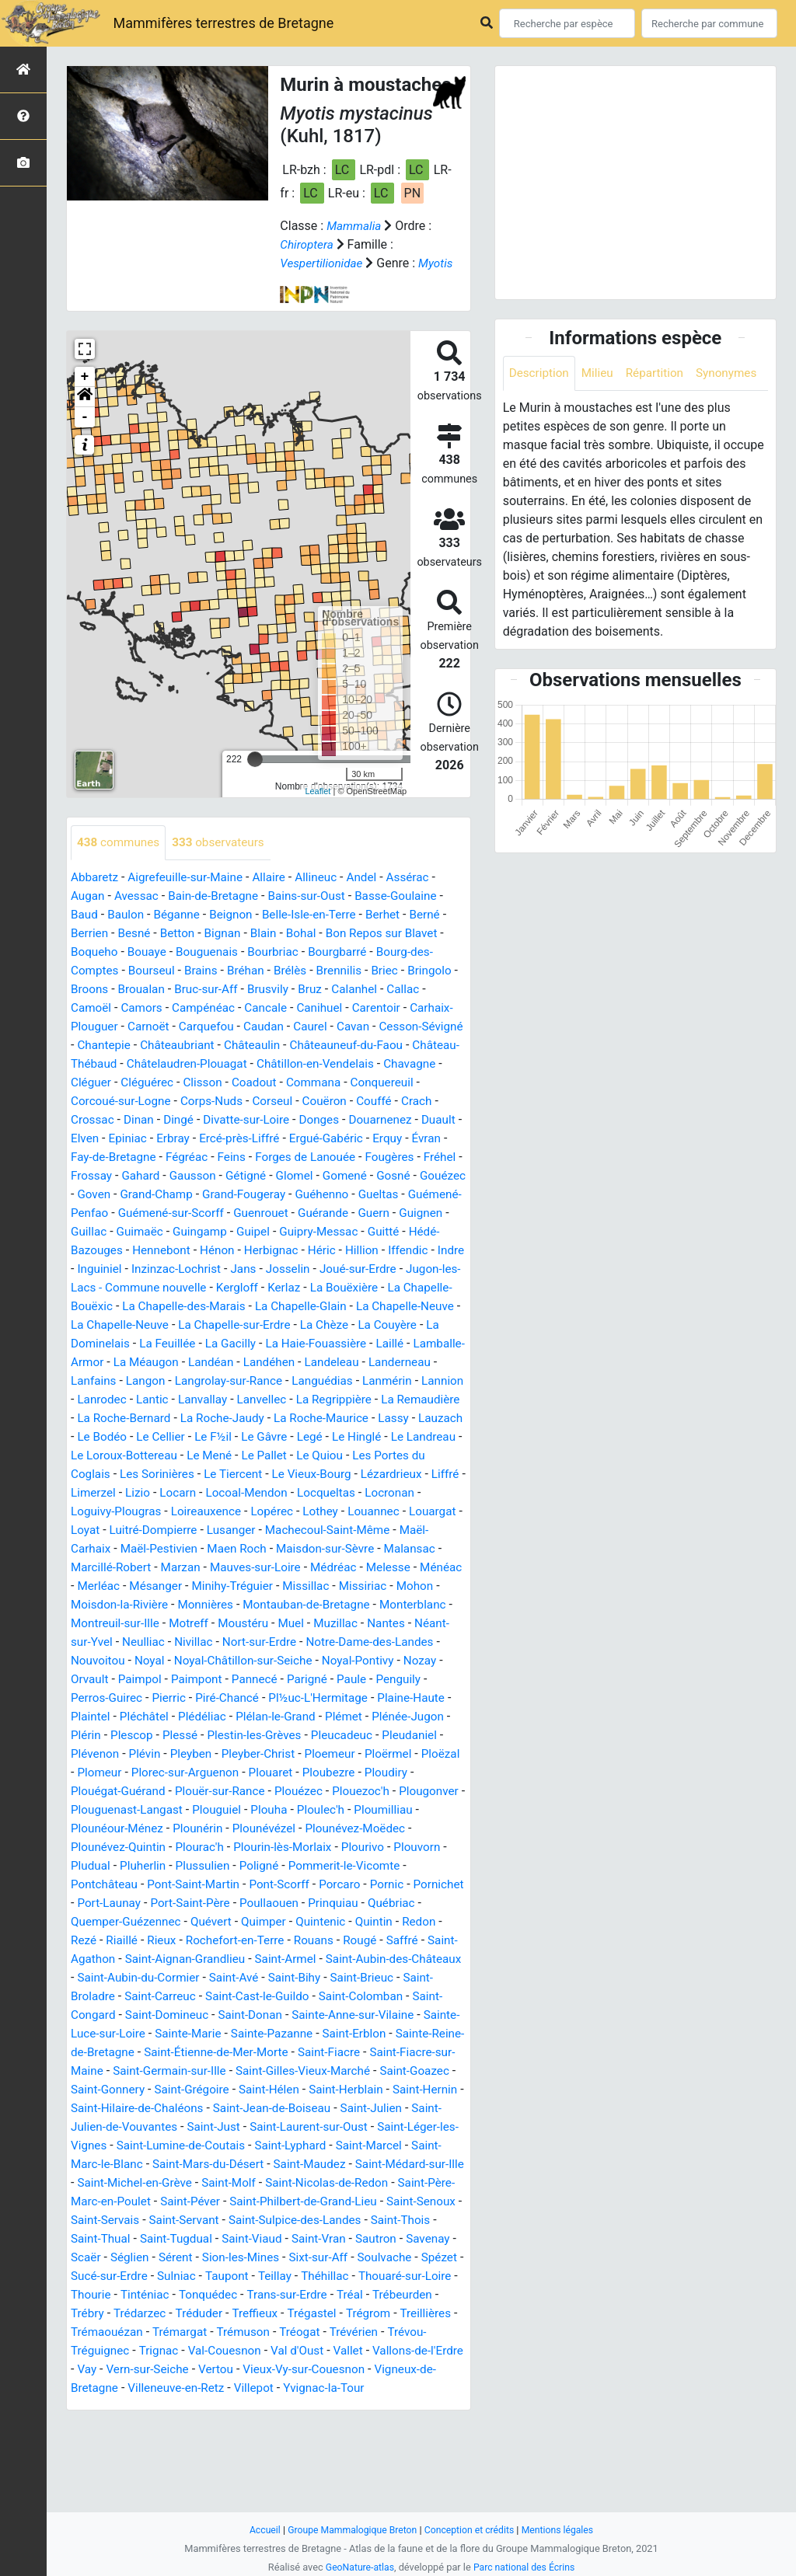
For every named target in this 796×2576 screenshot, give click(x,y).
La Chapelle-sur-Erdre (337, 1362)
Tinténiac (96, 2388)
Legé (235, 1493)
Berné (440, 933)
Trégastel (276, 2407)
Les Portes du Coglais (367, 1511)
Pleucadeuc (150, 1810)
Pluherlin (371, 1922)
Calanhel (422, 1008)
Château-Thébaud (174, 1082)
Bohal (310, 952)
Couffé (145, 1138)
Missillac (362, 1642)
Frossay (311, 1194)
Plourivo (206, 1922)
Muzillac (426, 1679)
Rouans (147, 2015)
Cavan (410, 1045)
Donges (92, 1157)
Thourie (407, 2369)
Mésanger (206, 1642)
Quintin (209, 1996)
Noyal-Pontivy (108, 1735)
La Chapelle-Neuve (217, 1362)
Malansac (424, 1605)
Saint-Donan (170, 2090)
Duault (216, 1157)
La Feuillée (259, 1381)
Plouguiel (425, 1866)
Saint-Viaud (102, 2332)
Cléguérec (277, 1101)
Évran (220, 1176)
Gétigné (92, 1213)
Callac (88, 1027)
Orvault (220, 1735)
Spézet (318, 2351)
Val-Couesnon (231, 2444)
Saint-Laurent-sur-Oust (394, 2201)
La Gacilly (325, 1381)
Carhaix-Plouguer (118, 1045)
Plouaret (94, 1847)
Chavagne (161, 1101)
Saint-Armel (165, 2034)
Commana (99, 1120)
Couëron (94, 1138)
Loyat (86, 1586)
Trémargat (184, 2425)
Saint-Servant (404, 2295)
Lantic (382, 1437)
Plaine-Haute (182, 1773)
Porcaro (165, 1959)
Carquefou (257, 1045)
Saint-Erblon (316, 2108)
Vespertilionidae (323, 263)
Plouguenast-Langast (331, 1866)
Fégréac (366, 1176)
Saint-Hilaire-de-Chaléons (218, 2183)
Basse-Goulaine (410, 915)
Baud (85, 933)
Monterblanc (106, 1679)
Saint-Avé (150, 2052)
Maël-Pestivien (162, 1605)
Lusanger (238, 1586)
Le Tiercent (166, 1530)
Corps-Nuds (360, 1120)
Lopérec (235, 1567)
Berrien (90, 952)
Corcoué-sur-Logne (266, 1120)
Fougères (211, 1194)
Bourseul (155, 989)
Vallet (359, 2444)
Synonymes (541, 408)
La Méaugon (312, 1400)
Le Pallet (215, 1511)
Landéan (379, 1400)
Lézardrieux (331, 1530)
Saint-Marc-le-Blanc (171, 2239)
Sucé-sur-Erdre (387, 2351)
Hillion (309, 1288)
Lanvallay (434, 1437)
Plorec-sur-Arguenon (397, 1828)
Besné (137, 952)
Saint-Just (295, 2201)
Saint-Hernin (104, 2183)
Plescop (310, 1791)
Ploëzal (255, 1828)
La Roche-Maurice (201, 1474)
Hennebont (101, 1288)
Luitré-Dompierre (156, 1586)
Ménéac (93, 1642)
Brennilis (349, 989)
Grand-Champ (413, 1213)
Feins (413, 1176)
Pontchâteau (290, 1940)
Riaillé (336, 1996)
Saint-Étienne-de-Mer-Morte (205, 2127)
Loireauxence (166, 1567)
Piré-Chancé (383, 1754)
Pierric (322, 1754)
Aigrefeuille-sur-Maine (190, 896)
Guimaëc (434, 1250)
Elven (258, 1157)
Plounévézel (104, 1903)
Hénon (159, 1288)
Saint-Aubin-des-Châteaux (278, 2034)
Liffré (387, 1530)
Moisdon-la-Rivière (170, 1661)
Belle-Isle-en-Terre (319, 933)
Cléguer (220, 1101)
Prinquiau (174, 1978)
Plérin (263, 1791)
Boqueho (95, 971)
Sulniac (91, 2369)
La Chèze (432, 1362)
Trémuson (250, 2425)
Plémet (132, 1791)
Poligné (97, 1940)
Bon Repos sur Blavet (393, 952)
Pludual (317, 1922)
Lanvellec (103, 1455)
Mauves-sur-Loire (264, 1623)
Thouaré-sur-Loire (328, 2369)
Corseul (424, 1120)
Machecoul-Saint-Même (338, 1586)
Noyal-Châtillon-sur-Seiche (360, 1717)
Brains (206, 989)
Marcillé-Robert (113, 1623)
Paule (138, 1754)
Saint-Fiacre (323, 2127)
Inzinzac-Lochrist (174, 1306)
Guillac (381, 1250)
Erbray (350, 1157)
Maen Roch (244, 1605)
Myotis (298, 281)
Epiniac (303, 1157)
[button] (85, 416)
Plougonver (232, 1866)
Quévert (416, 1978)
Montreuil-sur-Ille (196, 1679)
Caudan (317, 1045)
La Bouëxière (375, 1325)
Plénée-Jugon (200, 1791)
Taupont (143, 2369)
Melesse (402, 1623)
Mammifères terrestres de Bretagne (223, 23)
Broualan (200, 1008)
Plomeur (308, 1828)
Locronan (346, 1549)
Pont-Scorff (102, 1959)
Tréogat (309, 2425)
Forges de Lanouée (123, 1194)
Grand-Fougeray (114, 1232)
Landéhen (98, 1418)
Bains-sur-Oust (316, 915)
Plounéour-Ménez (298, 1884)
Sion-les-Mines (111, 2351)
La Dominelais (181, 1381)
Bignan (228, 952)
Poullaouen (108, 1978)
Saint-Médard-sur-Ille (128, 2257)
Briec (397, 989)
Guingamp (99, 1269)
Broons (146, 1008)
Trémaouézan (108, 2425)
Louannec (340, 1567)
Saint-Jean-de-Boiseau (359, 2183)
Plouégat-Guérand (296, 1847)
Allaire (277, 896)
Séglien (379, 2332)
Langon (354, 1418)
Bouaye (150, 971)
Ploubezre (154, 1847)
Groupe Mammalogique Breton (349, 2530)
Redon (256, 1996)
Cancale (317, 1027)
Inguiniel (94, 1306)
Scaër (334, 2332)
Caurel (365, 1045)
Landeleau (163, 1418)
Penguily (186, 1754)
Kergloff (265, 1325)
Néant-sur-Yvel (160, 1698)
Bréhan (252, 989)
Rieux (377, 1996)
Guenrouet (164, 1250)
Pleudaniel (221, 1810)
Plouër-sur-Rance (402, 1847)
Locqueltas (280, 1549)
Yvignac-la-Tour (400, 2481)
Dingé (328, 1138)
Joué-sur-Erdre (363, 1306)
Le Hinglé (284, 1493)
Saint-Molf (353, 2257)
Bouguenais (213, 971)
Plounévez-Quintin (311, 1903)
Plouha (90, 1884)
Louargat (402, 1567)
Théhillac (245, 2369)
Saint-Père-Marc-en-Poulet (250, 2276)
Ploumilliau (208, 1884)
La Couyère (101, 1381)
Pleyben (385, 1810)
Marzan (186, 1623)
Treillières (394, 2407)
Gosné (246, 1213)
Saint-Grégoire (248, 2164)
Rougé (194, 2015)
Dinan (286, 1138)
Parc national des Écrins (526, 2567)
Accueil (258, 2530)
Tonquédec (162, 2388)
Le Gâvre (187, 1493)
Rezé (296, 1996)
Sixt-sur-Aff (192, 2351)
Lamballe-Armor (224, 1400)
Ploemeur (139, 1828)
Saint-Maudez (399, 2239)
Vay (124, 2463)
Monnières (260, 1661)
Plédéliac (364, 1773)
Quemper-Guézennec (328, 1978)
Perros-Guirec (257, 1754)
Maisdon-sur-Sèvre (336, 1605)
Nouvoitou (208, 1717)
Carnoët (196, 1045)
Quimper (94, 1996)
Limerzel (435, 1530)
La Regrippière (178, 1455)
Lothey (285, 1567)
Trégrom (335, 2407)
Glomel (142, 1213)
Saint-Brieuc (283, 2052)
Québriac (235, 1978)
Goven (347, 1213)
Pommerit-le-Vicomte (187, 1940)
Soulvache (260, 2351)
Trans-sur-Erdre (244, 2388)
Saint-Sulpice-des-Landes (140, 2313)
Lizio (83, 1549)
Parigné (92, 1754)
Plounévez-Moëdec (199, 1903)
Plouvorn (262, 1922)
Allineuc (327, 896)
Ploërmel (200, 1828)
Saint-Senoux (240, 2295)
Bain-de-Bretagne (219, 915)
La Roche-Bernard (369, 1455)
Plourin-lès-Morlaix (122, 1922)
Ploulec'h (144, 1884)
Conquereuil (171, 1120)
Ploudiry (213, 1847)
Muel (379, 1679)
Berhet (396, 933)
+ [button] (85, 395)
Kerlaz (313, 1325)
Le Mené (158, 1511)
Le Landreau (353, 1493)
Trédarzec (98, 2407)
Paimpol (272, 1735)
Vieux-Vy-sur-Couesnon (351, 2463)
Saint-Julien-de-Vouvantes (185, 2201)
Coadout (389, 1101)
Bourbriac (282, 971)
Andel (374, 896)
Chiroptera (308, 244)
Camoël (135, 1027)
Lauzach (326, 1474)
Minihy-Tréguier (286, 1642)
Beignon (237, 933)
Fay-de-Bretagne (289, 1176)
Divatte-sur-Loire (398, 1138)
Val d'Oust (307, 2444)
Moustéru (330, 1679)
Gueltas (254, 1232)
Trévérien (365, 2425)
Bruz (375, 1008)
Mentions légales (563, 2530)
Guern (281, 1250)
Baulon (128, 933)
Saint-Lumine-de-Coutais (271, 2220)
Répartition (660, 373)
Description (540, 373)
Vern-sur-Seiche (188, 2463)
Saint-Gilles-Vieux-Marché (313, 2146)
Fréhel (263, 1194)
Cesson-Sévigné (115, 1064)
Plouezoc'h (160, 1866)
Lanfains (299, 1418)
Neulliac (232, 1698)
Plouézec (96, 1866)
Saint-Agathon (304, 2015)
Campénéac (253, 1027)
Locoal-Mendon (197, 1549)
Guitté (290, 1269)
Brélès (299, 989)
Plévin (337, 1810)
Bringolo (94, 1008)
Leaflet (317, 809)
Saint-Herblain (409, 2164)
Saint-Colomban (286, 2071)
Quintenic (153, 1996)
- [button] (85, 436)
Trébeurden (364, 2388)
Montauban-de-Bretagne (365, 1661)
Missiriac (422, 1642)
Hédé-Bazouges (359, 1269)
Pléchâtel (304, 1773)
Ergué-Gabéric (116, 1176)
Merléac (146, 1642)
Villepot (326, 2481)
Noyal (262, 1717)
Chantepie (197, 1064)
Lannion (272, 1437)
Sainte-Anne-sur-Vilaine (277, 2090)
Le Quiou (273, 1511)
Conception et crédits (471, 2530)
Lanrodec (329, 1437)
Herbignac (215, 1288)
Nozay (173, 1735)
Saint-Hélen (329, 2164)
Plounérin (382, 1884)
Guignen (331, 1250)
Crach (190, 1138)
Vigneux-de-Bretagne (128, 2481)
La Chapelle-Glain (363, 1344)
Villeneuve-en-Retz (245, 2481)
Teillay (192, 2369)
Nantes (90, 1698)
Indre (403, 1288)
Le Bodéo (385, 1474)
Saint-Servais (321, 2295)
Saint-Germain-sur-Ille (173, 2146)
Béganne (181, 933)
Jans (244, 1306)
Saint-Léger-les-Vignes (132, 2220)
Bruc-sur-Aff (267, 1008)
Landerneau (234, 1418)
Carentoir (432, 1027)
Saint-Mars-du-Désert (293, 2239)
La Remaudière (269, 1455)
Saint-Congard (379, 2071)
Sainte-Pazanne (230, 2108)
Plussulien (434, 1922)
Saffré (238, 2015)
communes (120, 861)
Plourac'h (396, 1903)
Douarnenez (156, 1157)
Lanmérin (214, 1437)
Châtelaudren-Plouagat (295, 1082)
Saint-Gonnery (161, 2164)
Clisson (336, 1101)
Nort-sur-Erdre (353, 1698)
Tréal (309, 2388)
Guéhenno (196, 1232)
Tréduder (160, 2407)
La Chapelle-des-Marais (240, 1344)
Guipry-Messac (223, 1269)
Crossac (237, 1138)
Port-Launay (337, 1959)
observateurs (224, 861)
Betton (181, 952)
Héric (268, 1288)
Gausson (417, 1194)
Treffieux (218, 2407)
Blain (271, 952)
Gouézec (297, 1213)
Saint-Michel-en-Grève (254, 2257)
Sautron (231, 2332)
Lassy (277, 1474)
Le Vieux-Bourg (248, 1530)
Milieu (601, 373)
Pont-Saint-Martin (383, 1940)
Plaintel (248, 1773)
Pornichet (268, 1959)
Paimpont (331, 1735)
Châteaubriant (273, 1064)
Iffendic (358, 1288)
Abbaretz (95, 896)
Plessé (361, 1791)
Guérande (228, 1250)
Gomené (195, 1213)
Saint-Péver (362, 2276)
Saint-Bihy (213, 2052)
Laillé (155, 1400)
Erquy (180, 1176)
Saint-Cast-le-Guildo (178, 2071)
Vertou (258, 2463)
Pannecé (392, 1735)
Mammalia (355, 225)
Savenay (286, 2332)
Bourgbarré (348, 971)
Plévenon (285, 1810)
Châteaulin (351, 1064)
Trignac (162, 2444)
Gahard (362, 1194)
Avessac (139, 915)
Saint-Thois (250, 2313)
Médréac (345, 1623)
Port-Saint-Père (421, 1959)
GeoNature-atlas (357, 2567)
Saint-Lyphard (386, 2220)
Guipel (155, 1269)
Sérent (427, 2332)
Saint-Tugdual (402, 2313)
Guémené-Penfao (333, 1232)
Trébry (421, 2388)
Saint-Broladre (365, 2052)
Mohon (90, 1661)
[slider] (255, 778)
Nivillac (284, 1698)
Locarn (125, 1549)
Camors (188, 1027)
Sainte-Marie (143, 2108)
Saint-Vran (172, 2332)
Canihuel (374, 1027)
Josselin (290, 1306)
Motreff (273, 1679)
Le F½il (134, 1493)
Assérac (422, 896)
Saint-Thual (323, 2313)
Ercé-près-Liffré (419, 1157)
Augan (88, 915)
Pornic (214, 1959)
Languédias (147, 1437)
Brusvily (332, 1008)
